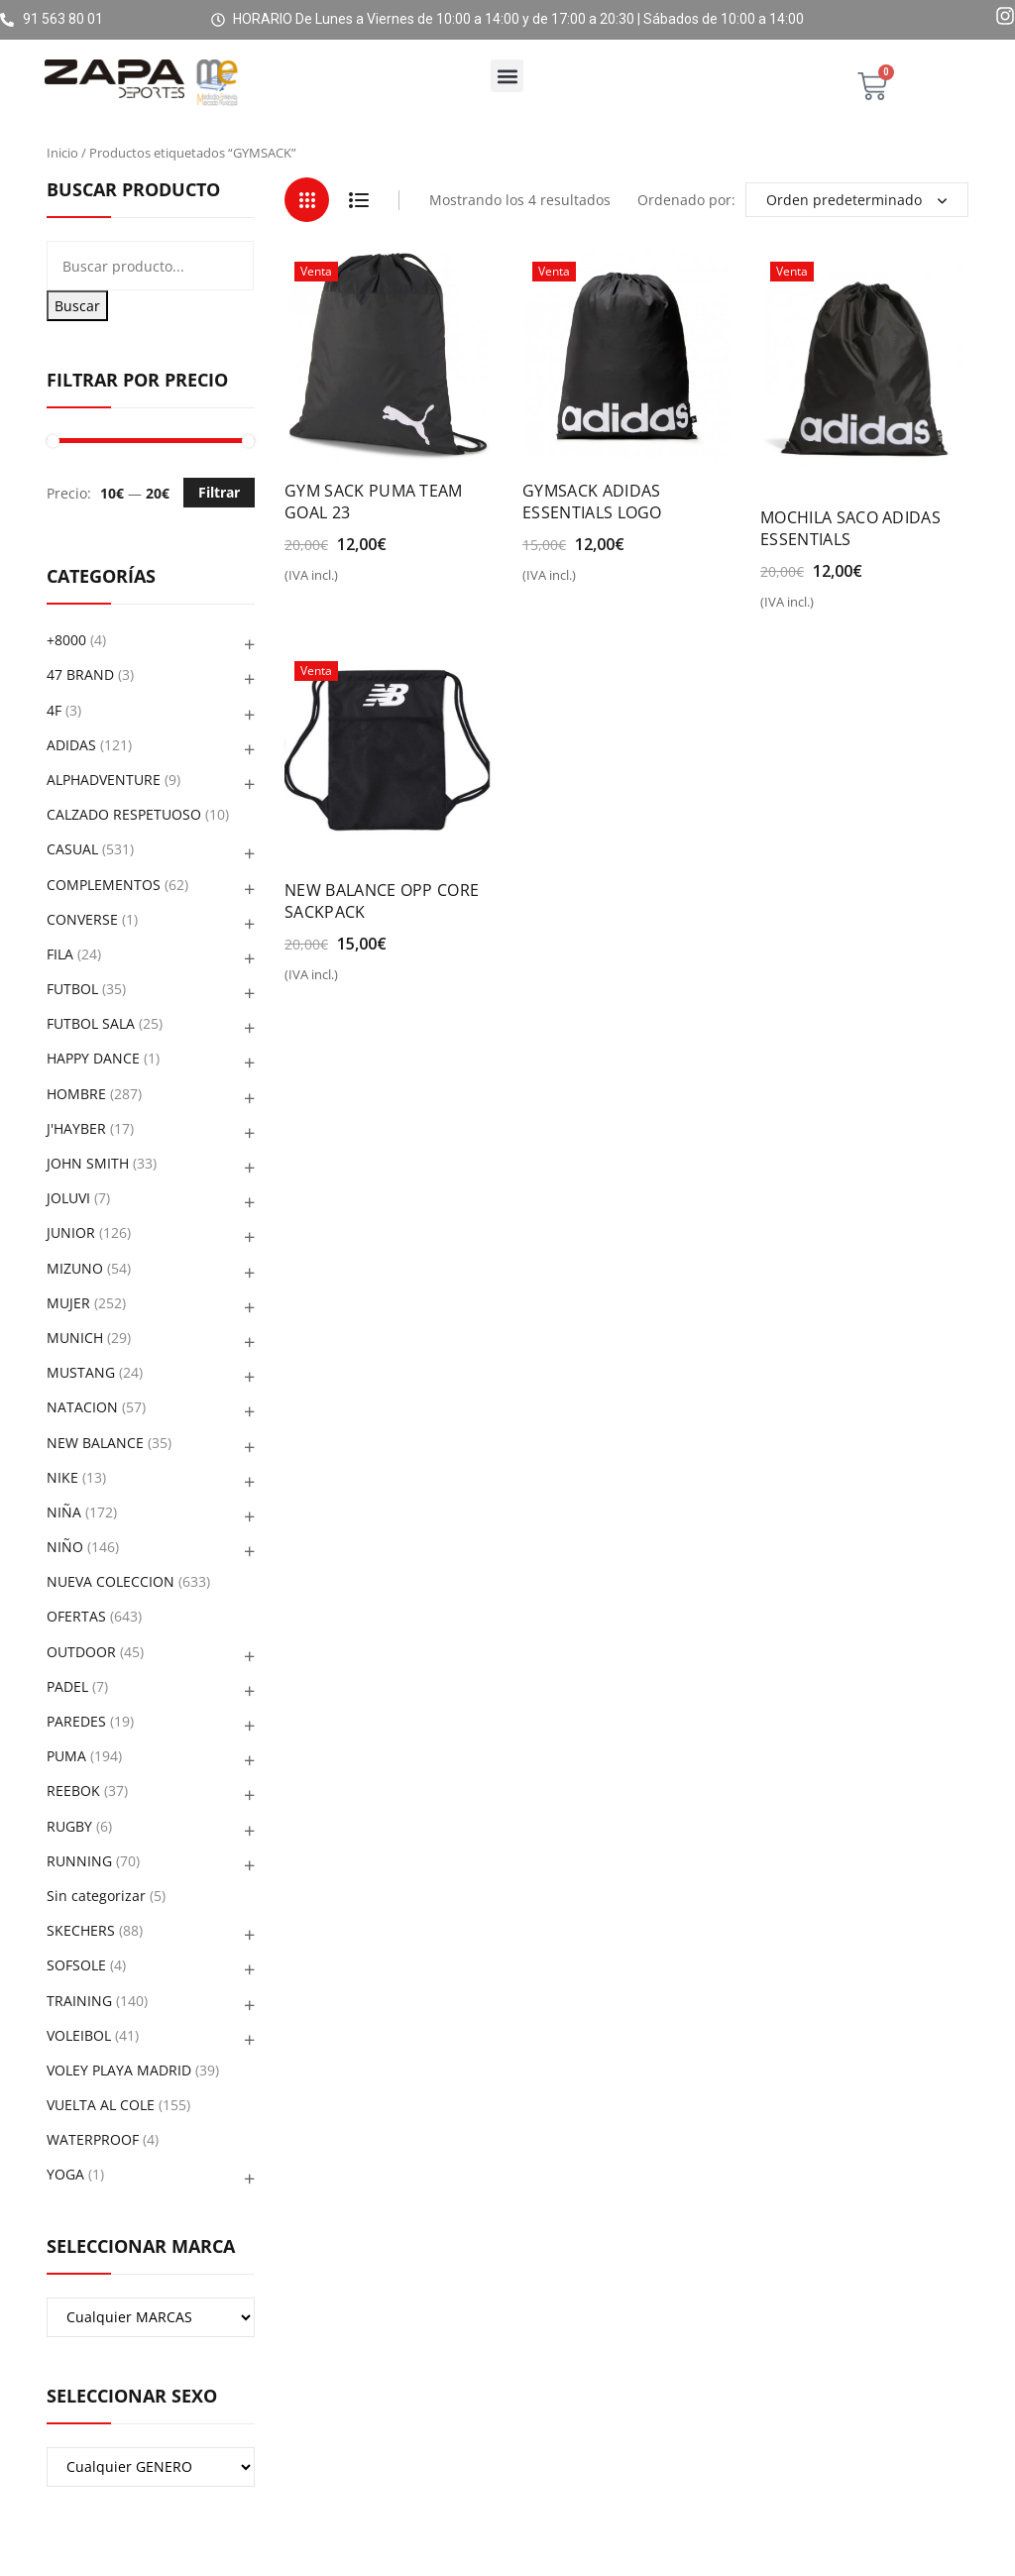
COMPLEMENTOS (104, 884)
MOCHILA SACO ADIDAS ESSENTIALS (850, 528)
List (358, 199)
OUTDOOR (81, 1651)
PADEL (67, 1686)
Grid (306, 199)
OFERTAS (76, 1616)
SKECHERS (81, 1930)
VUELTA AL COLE (101, 2104)
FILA (60, 954)
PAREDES (76, 1721)
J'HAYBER (76, 1128)
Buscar (77, 305)
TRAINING (79, 2000)
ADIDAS (71, 744)
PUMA (66, 1755)
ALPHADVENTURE (104, 779)
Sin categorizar (96, 1895)
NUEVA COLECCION (110, 1581)
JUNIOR (71, 1232)
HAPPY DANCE (93, 1058)
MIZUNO (75, 1268)
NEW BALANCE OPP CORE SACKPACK (381, 901)
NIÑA (64, 1512)
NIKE (62, 1477)
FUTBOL (72, 988)
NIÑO (65, 1546)
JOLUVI (68, 1197)
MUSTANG (81, 1372)
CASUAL (72, 849)
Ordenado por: (686, 199)
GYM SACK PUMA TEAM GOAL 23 (373, 501)
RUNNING (79, 1860)
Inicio (62, 153)
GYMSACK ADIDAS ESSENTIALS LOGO (592, 501)
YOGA (65, 2174)
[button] (507, 75)
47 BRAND (80, 674)
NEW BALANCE (95, 1442)
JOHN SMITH (88, 1163)
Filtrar (219, 492)
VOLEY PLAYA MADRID (119, 2070)
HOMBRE (76, 1093)
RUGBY (69, 1826)
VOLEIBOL (79, 2035)
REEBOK (73, 1790)
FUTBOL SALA (91, 1023)
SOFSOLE (76, 1965)
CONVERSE (82, 919)
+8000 (66, 639)
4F (54, 710)
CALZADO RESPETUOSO (124, 814)
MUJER (68, 1302)
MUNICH (75, 1337)
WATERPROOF (93, 2139)
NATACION (82, 1407)
